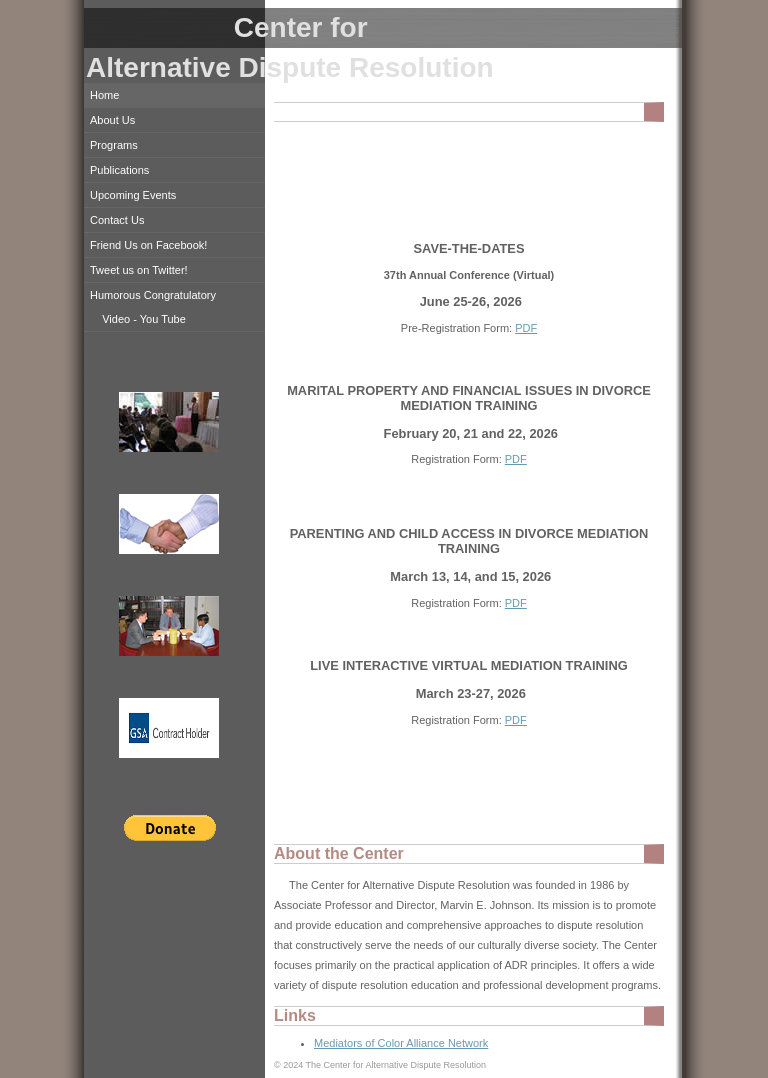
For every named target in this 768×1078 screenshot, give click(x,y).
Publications (119, 170)
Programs (114, 145)
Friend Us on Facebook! (148, 245)
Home (104, 95)
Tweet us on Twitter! (139, 270)
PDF (526, 328)
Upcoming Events (133, 195)
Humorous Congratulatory (153, 295)
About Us (112, 120)
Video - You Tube (144, 319)
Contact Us (117, 220)
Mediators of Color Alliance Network (401, 1043)
